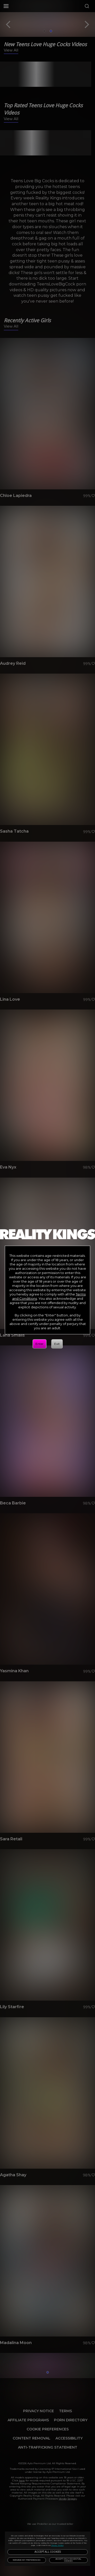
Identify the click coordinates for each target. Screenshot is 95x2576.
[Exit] (57, 1343)
